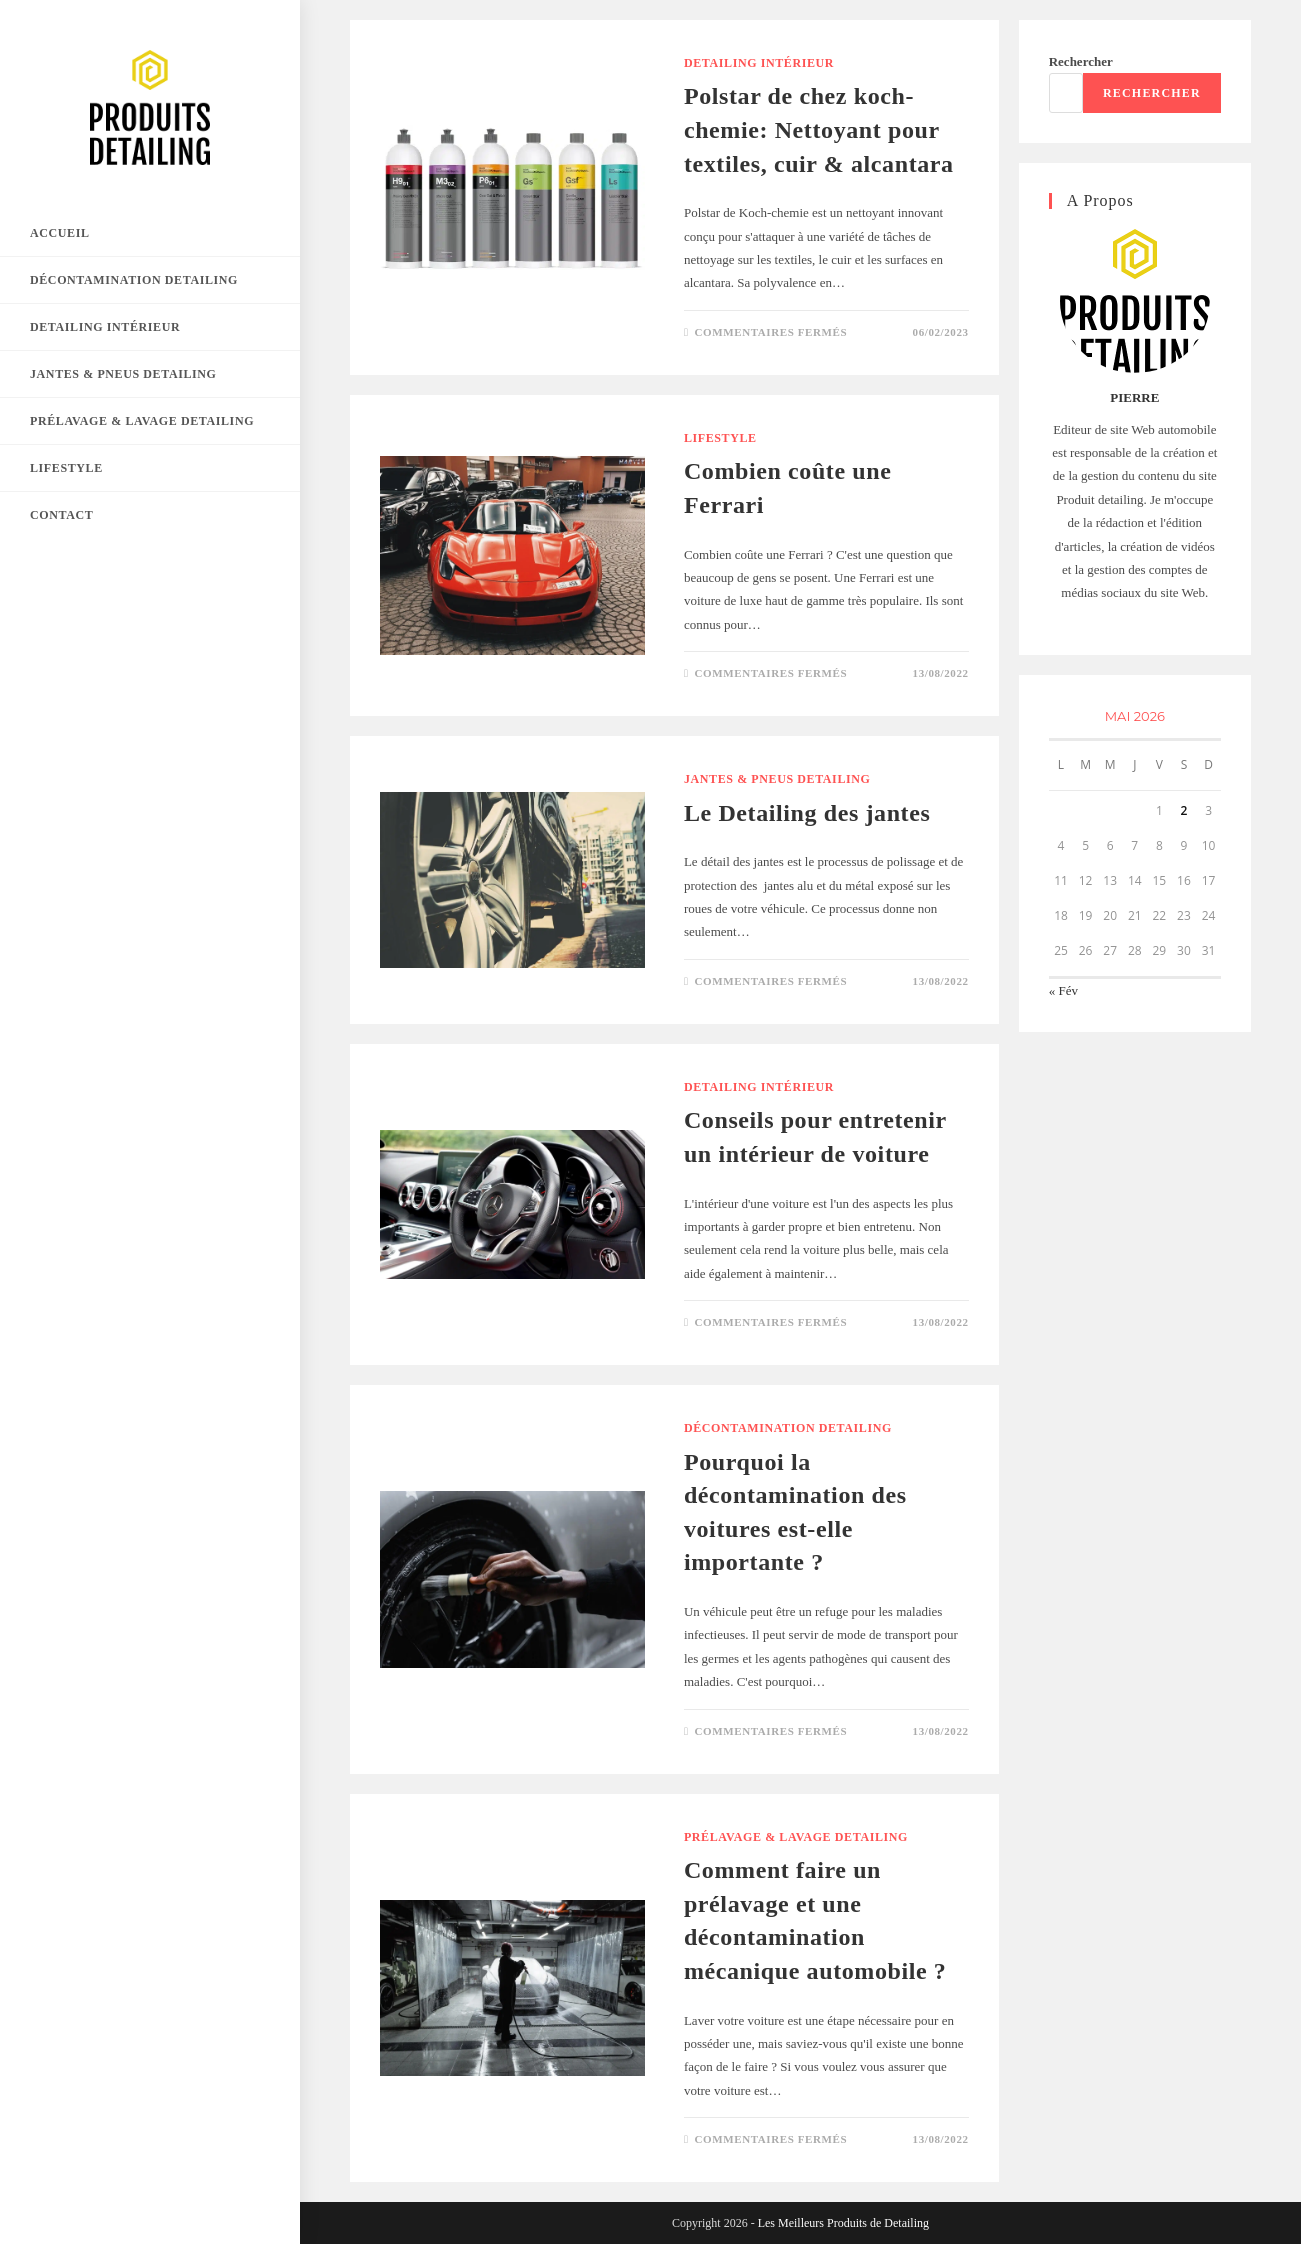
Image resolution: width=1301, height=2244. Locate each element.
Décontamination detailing (788, 1428)
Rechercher (1081, 61)
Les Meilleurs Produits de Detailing (843, 2223)
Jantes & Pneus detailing (777, 779)
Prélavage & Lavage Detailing (796, 1837)
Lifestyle (720, 438)
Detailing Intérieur (759, 63)
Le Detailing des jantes (807, 813)
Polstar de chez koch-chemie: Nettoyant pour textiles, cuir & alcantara (819, 129)
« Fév (1063, 990)
